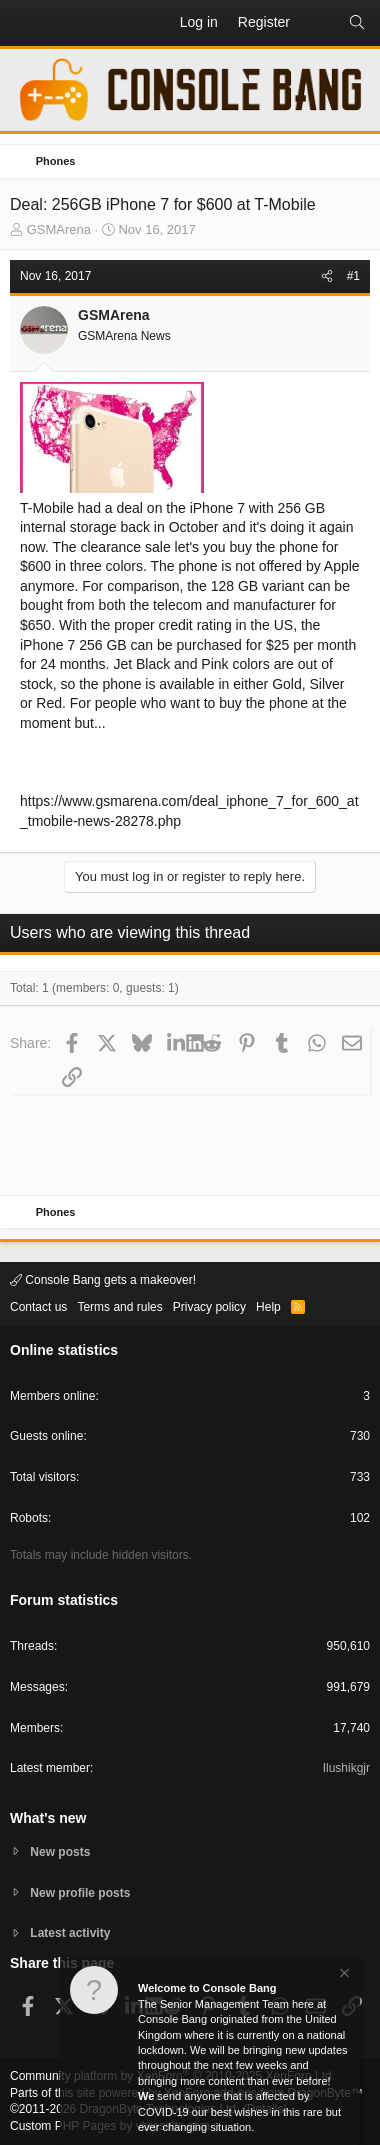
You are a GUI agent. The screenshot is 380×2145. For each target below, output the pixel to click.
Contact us (38, 1307)
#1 (353, 276)
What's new (48, 1818)
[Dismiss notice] (343, 1975)
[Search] (357, 23)
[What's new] (319, 23)
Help (268, 1307)
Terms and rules (119, 1307)
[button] (26, 23)
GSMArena (59, 229)
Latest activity (70, 1933)
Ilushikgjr (346, 1768)
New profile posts (80, 1893)
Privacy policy (209, 1307)
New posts (60, 1852)
